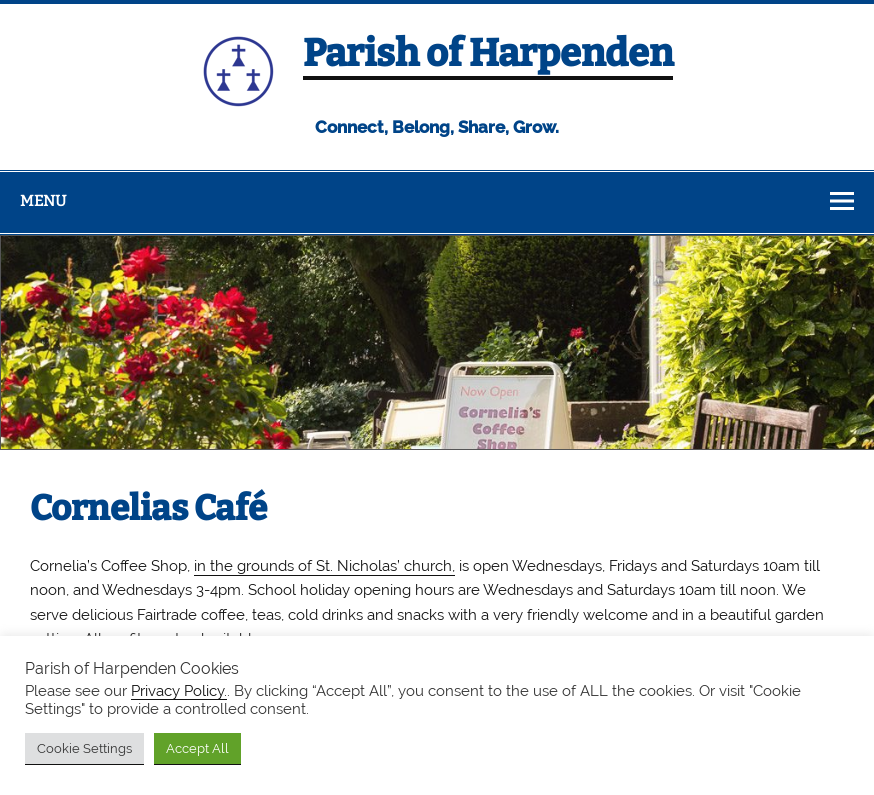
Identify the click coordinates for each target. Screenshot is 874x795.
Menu (43, 201)
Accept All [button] (197, 748)
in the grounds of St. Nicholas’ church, (324, 566)
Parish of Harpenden (488, 53)
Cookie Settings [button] (84, 748)
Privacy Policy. (179, 690)
